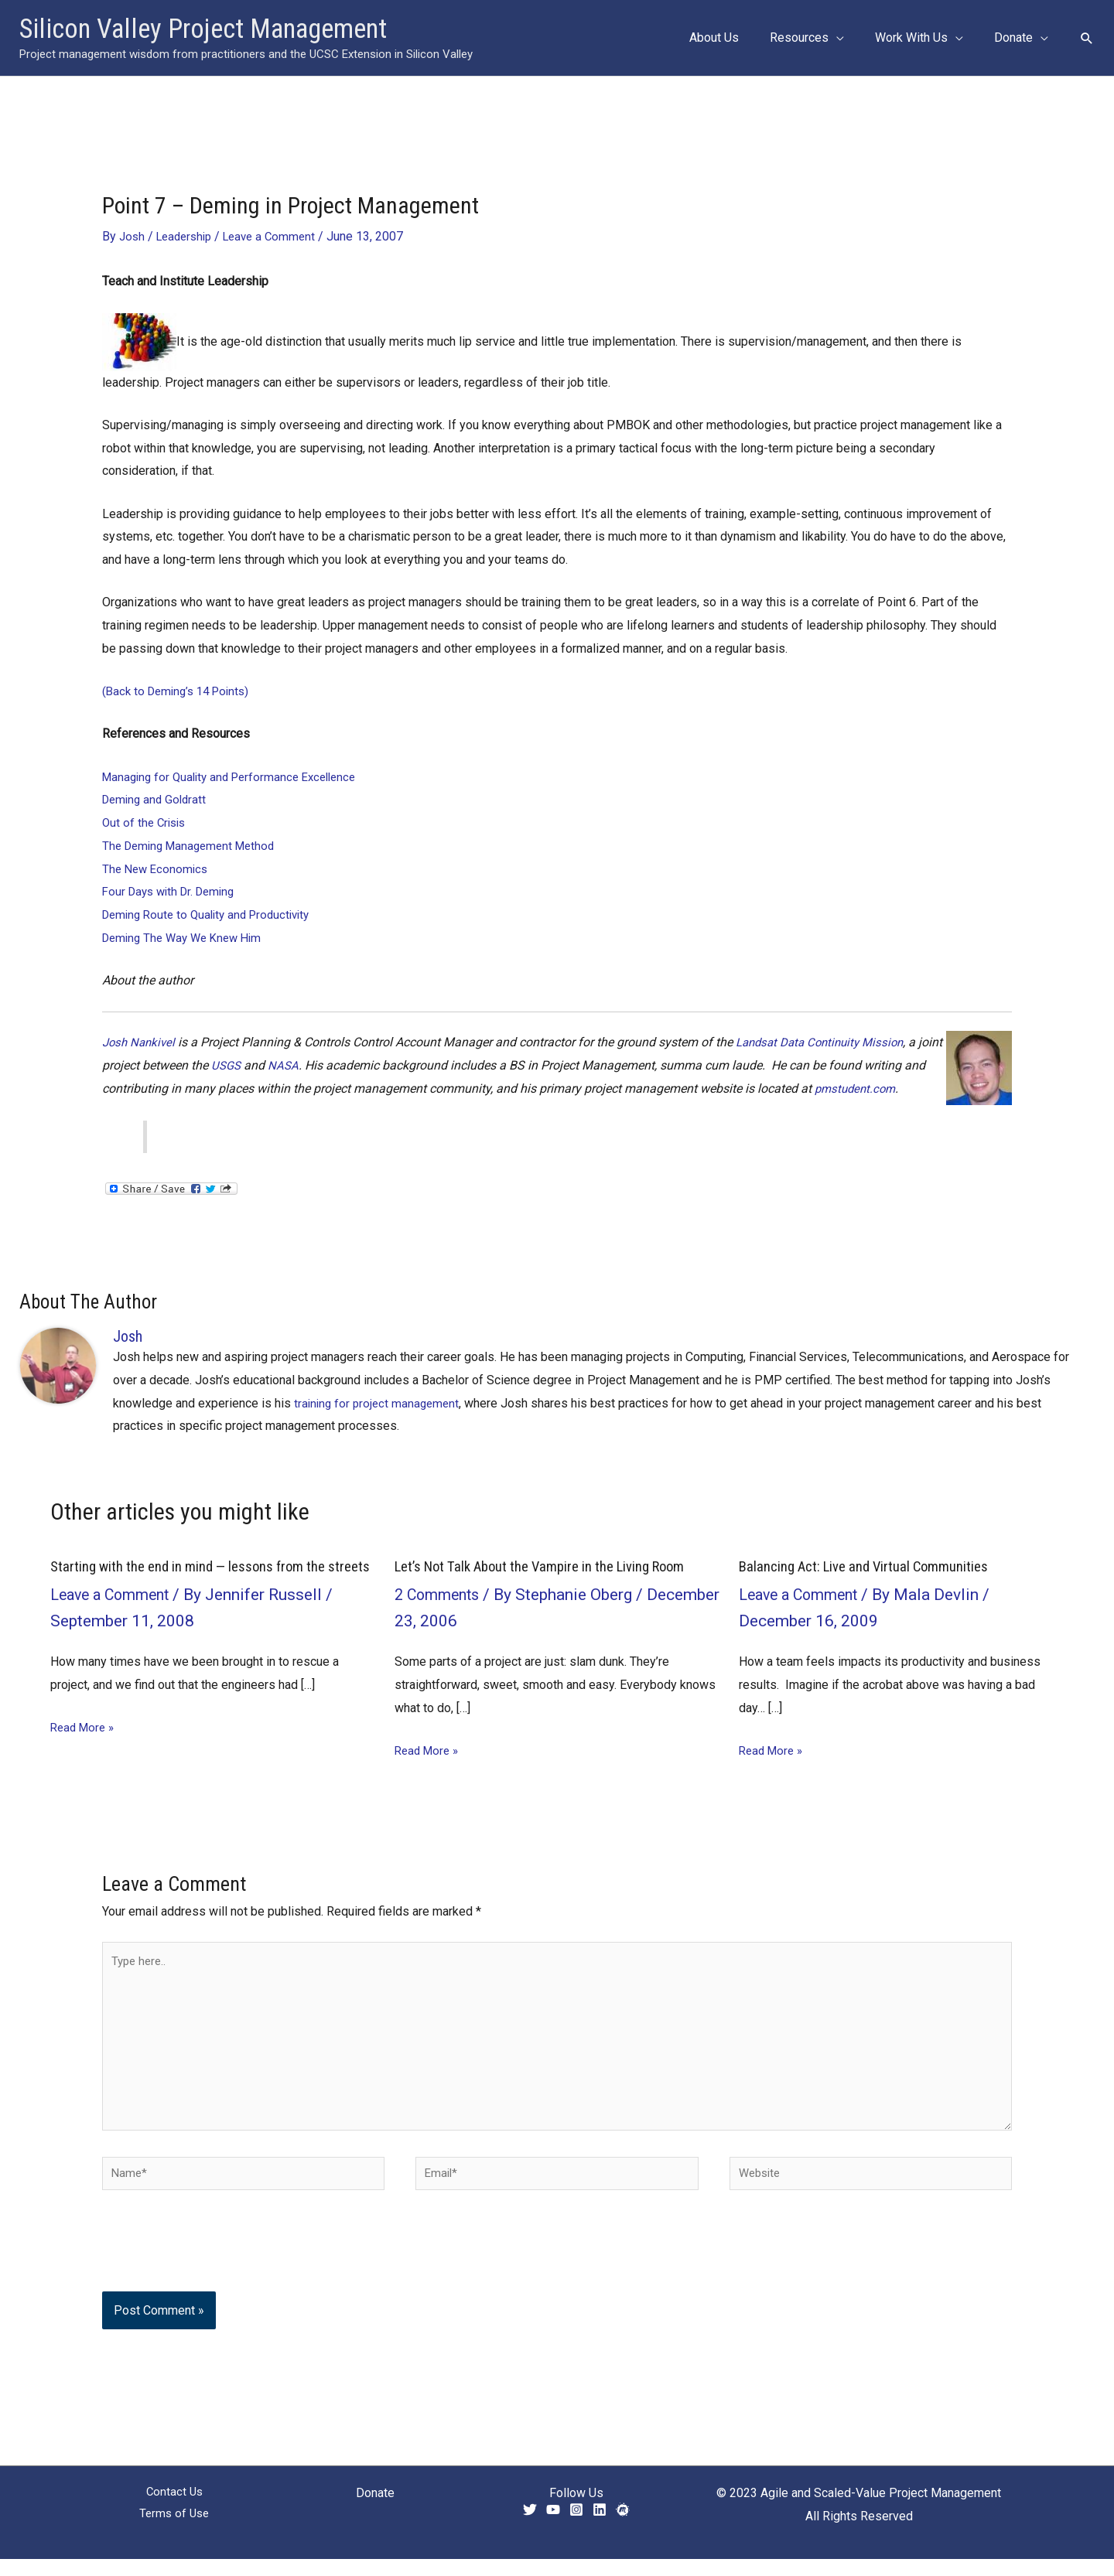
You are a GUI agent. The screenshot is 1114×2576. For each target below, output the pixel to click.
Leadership (188, 236)
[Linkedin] (600, 2526)
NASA (313, 1065)
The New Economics (157, 868)
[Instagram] (576, 2526)
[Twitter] (530, 2526)
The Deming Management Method (193, 845)
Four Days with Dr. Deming (173, 891)
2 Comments (440, 1594)
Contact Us (174, 2510)
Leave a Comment (279, 236)
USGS (254, 1065)
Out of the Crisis (146, 822)
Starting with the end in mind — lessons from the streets (197, 1574)
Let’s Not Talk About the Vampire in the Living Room (553, 1566)
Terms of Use (174, 2532)
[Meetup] (623, 2526)
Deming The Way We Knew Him (187, 937)
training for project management (379, 1402)
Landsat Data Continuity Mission (830, 1042)
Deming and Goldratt (157, 799)
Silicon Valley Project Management (203, 29)
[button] (851, 38)
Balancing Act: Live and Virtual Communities (871, 1566)
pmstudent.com (881, 1087)
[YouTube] (553, 2526)
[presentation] (207, 2270)
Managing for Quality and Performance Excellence (236, 776)
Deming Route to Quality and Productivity (212, 914)
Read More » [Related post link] (84, 1742)
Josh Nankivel (140, 1042)
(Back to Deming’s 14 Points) (180, 691)
